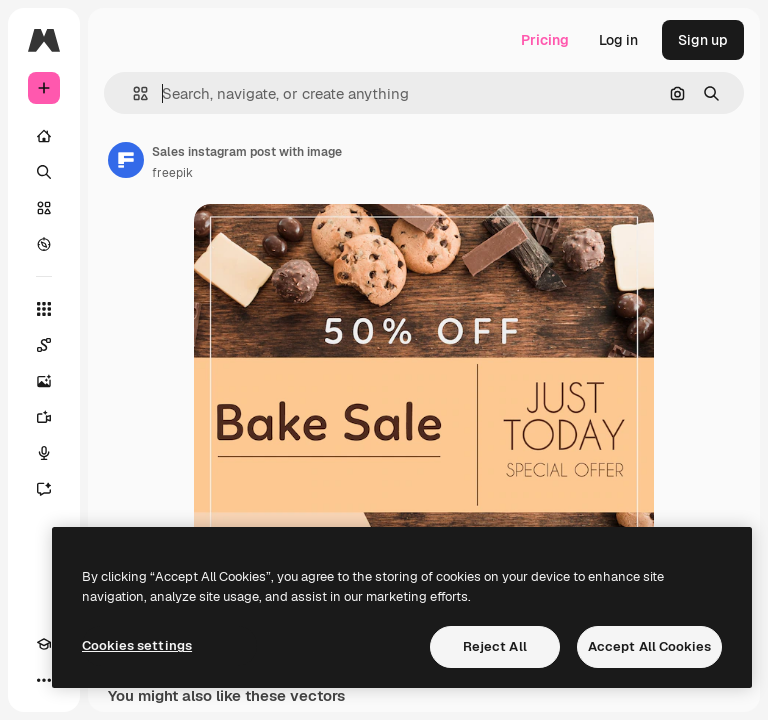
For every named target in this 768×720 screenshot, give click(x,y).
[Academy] (44, 644)
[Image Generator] (44, 381)
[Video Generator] (44, 417)
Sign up (703, 40)
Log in (618, 40)
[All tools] (44, 309)
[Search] (44, 172)
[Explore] (44, 244)
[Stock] (44, 208)
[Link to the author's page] (126, 160)
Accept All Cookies (649, 646)
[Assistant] (44, 489)
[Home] (44, 136)
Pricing (545, 40)
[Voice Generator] (44, 453)
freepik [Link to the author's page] (172, 173)
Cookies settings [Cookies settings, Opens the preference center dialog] (137, 645)
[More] (44, 680)
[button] (132, 93)
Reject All (495, 646)
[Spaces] (44, 345)
